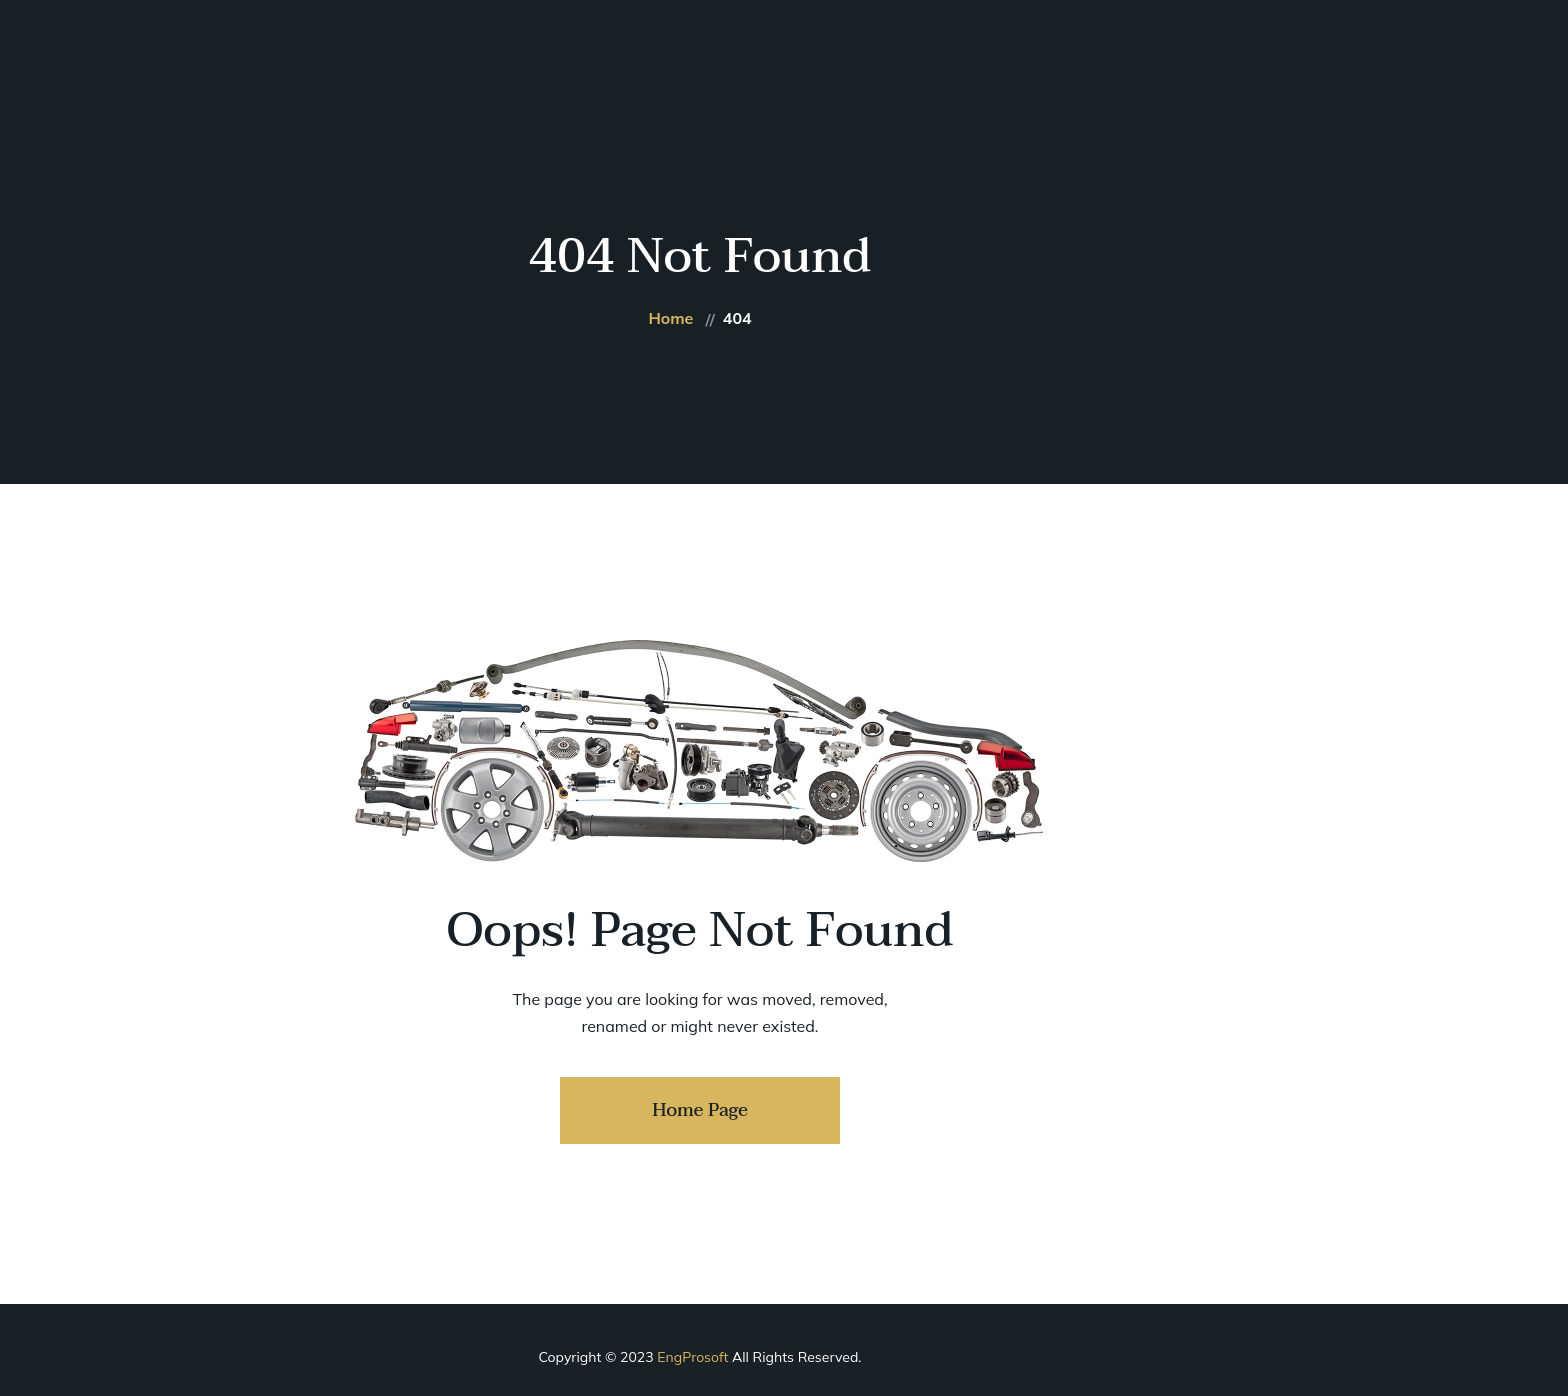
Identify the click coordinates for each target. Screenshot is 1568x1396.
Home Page (700, 1110)
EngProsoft (692, 1357)
